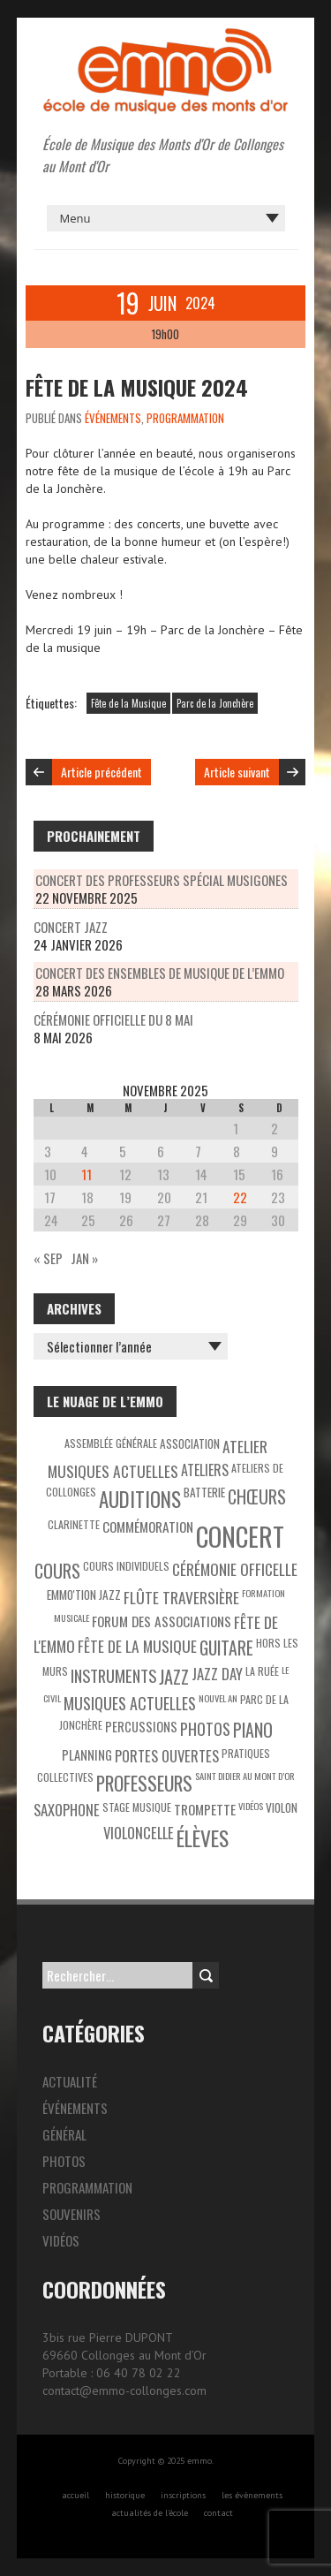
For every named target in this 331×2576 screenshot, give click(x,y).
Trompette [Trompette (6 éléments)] (205, 1809)
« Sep (48, 1258)
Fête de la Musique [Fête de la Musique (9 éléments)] (137, 1645)
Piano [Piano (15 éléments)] (253, 1729)
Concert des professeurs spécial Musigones (161, 880)
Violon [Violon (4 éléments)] (281, 1807)
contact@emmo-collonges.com (124, 2390)
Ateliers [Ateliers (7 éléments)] (205, 1470)
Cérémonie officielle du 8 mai (113, 1019)
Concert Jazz (71, 926)
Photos (64, 2161)
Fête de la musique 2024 (137, 387)
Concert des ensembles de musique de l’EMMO (159, 972)
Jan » (84, 1258)
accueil (75, 2495)
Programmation (185, 418)
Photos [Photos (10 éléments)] (205, 1728)
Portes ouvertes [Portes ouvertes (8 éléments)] (167, 1756)
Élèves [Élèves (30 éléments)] (203, 1837)
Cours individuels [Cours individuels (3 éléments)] (126, 1565)
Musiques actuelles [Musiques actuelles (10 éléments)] (130, 1703)
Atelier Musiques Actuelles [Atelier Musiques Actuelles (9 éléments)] (157, 1458)
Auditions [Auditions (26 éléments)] (140, 1499)
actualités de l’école (149, 2513)
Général (64, 2134)
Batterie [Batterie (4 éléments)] (204, 1492)
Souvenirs (71, 2214)
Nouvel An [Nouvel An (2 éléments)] (218, 1698)
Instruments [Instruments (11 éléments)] (113, 1675)
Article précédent (101, 771)
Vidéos (60, 2240)
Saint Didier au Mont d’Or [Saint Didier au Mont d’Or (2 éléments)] (245, 1776)
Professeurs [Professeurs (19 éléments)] (144, 1783)
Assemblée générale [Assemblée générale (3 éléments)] (110, 1443)
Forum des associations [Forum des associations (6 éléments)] (161, 1621)
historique (125, 2495)
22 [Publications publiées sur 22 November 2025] (240, 1197)
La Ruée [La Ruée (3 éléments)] (262, 1671)
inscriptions (183, 2495)
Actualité (69, 2081)
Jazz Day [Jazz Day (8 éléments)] (217, 1674)
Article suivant (237, 771)
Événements (113, 418)
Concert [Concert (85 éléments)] (240, 1536)
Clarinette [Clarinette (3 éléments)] (74, 1524)
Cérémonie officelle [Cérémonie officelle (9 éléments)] (234, 1568)
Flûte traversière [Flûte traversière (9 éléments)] (181, 1597)
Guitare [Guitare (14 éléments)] (226, 1648)
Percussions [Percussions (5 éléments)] (141, 1726)
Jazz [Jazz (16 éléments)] (174, 1676)
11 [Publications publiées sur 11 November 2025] (86, 1174)
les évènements (252, 2495)
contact (218, 2513)
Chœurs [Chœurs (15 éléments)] (257, 1496)
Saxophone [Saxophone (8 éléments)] (67, 1810)
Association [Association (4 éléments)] (190, 1443)
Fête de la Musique (128, 703)
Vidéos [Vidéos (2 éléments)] (250, 1806)
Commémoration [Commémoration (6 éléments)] (147, 1526)
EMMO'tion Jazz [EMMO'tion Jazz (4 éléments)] (84, 1594)
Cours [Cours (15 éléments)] (57, 1570)
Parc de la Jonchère (215, 703)
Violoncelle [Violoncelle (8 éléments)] (138, 1833)
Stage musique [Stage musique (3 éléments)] (136, 1807)
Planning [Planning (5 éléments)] (87, 1755)
